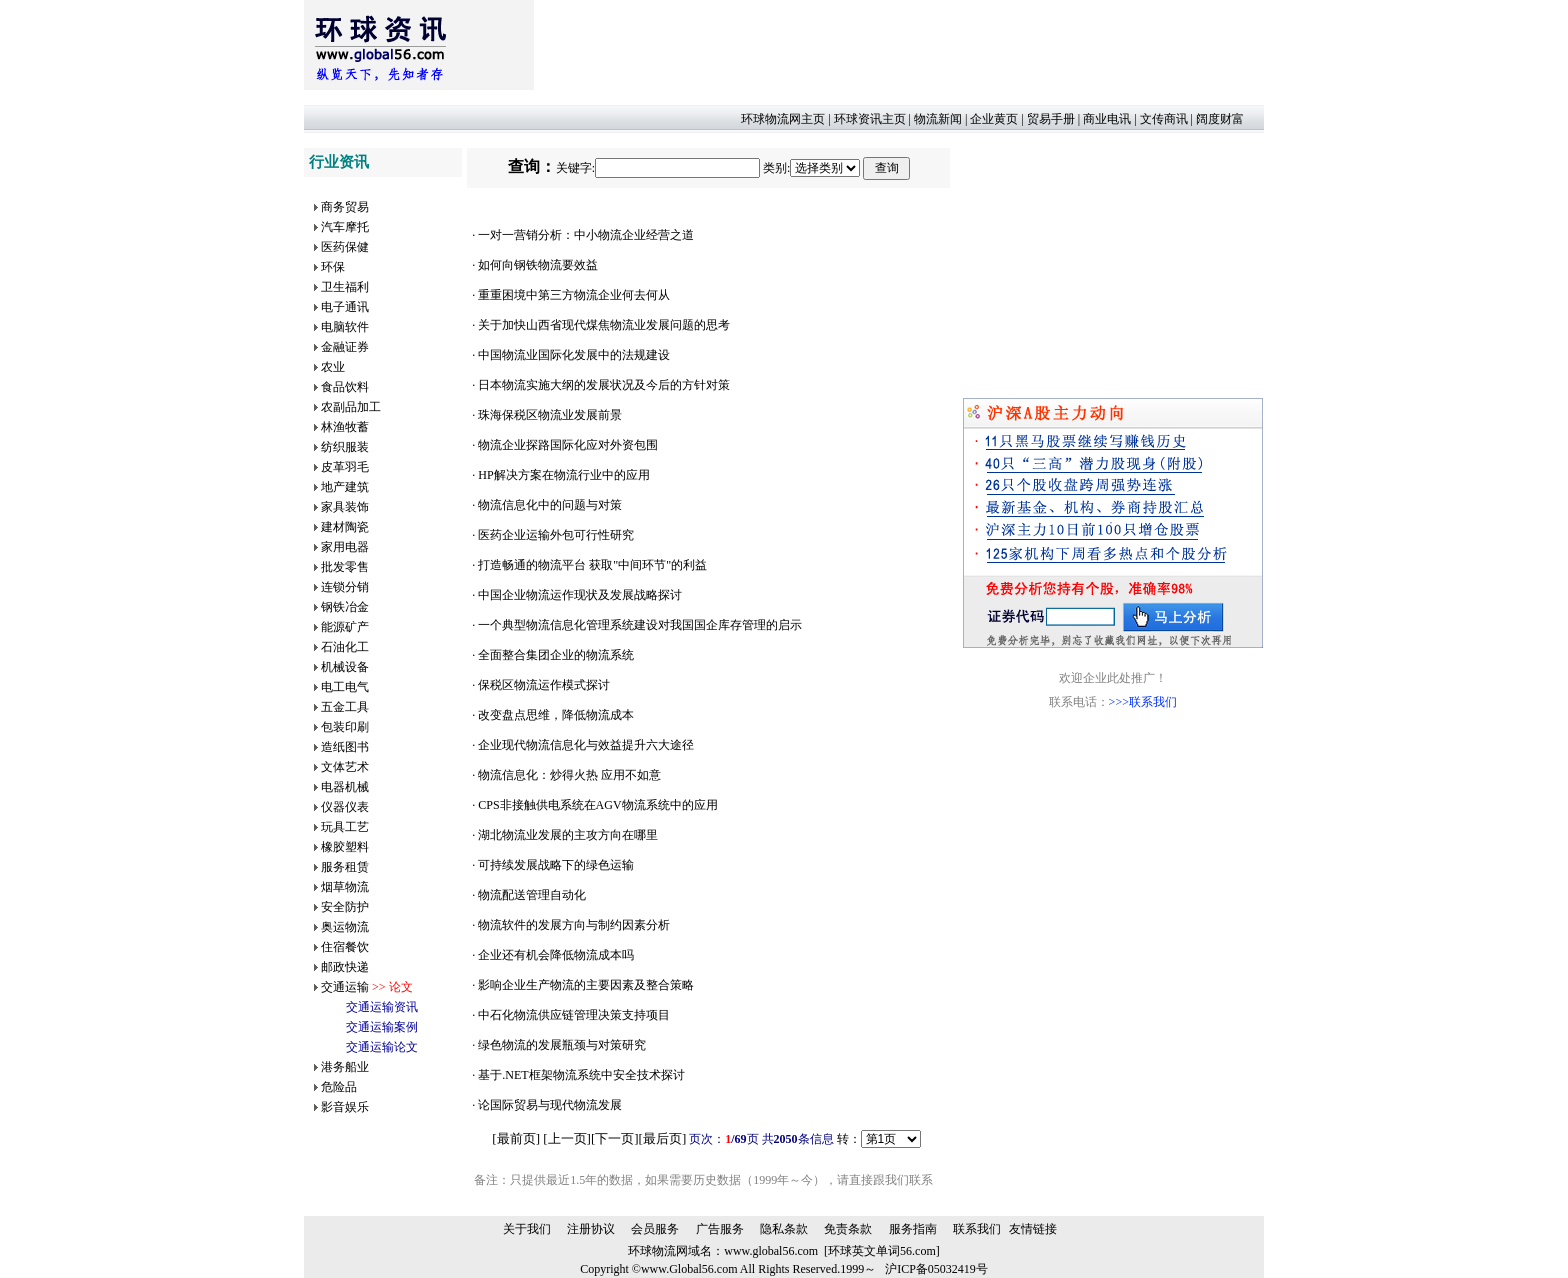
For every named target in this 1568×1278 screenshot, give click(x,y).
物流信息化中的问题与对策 (550, 505)
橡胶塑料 (345, 847)
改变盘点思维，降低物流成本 (556, 715)
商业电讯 (1107, 119)
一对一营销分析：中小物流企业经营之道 (586, 235)
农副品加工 (351, 407)
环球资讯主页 (870, 119)
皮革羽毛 (345, 467)
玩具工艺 (345, 827)
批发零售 (345, 567)
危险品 (339, 1087)
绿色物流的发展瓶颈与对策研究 (562, 1045)
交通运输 (345, 987)
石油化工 (345, 647)
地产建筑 (345, 487)
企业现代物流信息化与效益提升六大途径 (586, 745)
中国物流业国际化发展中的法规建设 (574, 355)
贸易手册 (1051, 119)
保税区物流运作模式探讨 (544, 685)
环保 (333, 267)
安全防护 (345, 907)
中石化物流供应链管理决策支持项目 (574, 1015)
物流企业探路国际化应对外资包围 (568, 445)
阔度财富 (1220, 119)
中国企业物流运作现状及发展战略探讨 (580, 595)
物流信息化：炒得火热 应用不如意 (569, 775)
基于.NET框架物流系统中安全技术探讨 (581, 1075)
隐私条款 (784, 1229)
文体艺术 (345, 767)
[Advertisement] (898, 45)
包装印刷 (345, 727)
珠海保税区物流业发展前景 (550, 415)
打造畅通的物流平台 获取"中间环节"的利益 (592, 565)
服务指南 (913, 1229)
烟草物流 (345, 887)
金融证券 (345, 347)
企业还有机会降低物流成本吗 (556, 955)
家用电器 (345, 547)
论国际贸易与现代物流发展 (550, 1105)
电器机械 (345, 787)
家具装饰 (345, 507)
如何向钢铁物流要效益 (538, 265)
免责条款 (848, 1229)
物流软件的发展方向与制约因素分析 (574, 925)
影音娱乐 (345, 1107)
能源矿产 (345, 627)
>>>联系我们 (1143, 702)
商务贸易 (345, 207)
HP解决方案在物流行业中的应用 (563, 475)
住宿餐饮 (345, 947)
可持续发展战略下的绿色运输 (556, 865)
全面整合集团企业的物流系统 (556, 655)
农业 (333, 367)
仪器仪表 (345, 807)
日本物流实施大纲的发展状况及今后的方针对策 (604, 385)
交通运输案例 (382, 1027)
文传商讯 (1164, 119)
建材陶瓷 (345, 527)
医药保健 (345, 247)
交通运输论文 (382, 1047)
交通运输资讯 (382, 1007)
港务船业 (345, 1067)
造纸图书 (345, 747)
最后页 (662, 1138)
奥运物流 (345, 927)
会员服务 (655, 1229)
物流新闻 (938, 119)
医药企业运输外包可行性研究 (556, 535)
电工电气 (345, 687)
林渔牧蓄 (345, 427)
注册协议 (591, 1229)
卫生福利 (345, 287)
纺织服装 (345, 447)
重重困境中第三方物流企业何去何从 (574, 295)
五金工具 (345, 707)
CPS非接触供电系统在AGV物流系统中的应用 (597, 805)
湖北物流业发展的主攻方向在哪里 (568, 835)
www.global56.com (771, 1251)
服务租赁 (345, 867)
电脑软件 (345, 327)
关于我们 (527, 1229)
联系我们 (977, 1229)
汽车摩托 (345, 227)
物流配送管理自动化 (532, 895)
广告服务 (720, 1229)
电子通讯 (345, 307)
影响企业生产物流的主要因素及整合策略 (586, 985)
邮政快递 (345, 967)
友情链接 (1033, 1229)
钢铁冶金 (345, 607)
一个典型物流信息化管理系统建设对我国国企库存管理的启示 (640, 625)
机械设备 (345, 667)
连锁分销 (345, 587)
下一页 (614, 1138)
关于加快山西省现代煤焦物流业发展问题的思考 (604, 325)
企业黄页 (994, 119)
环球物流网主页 (783, 119)
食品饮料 (345, 387)
